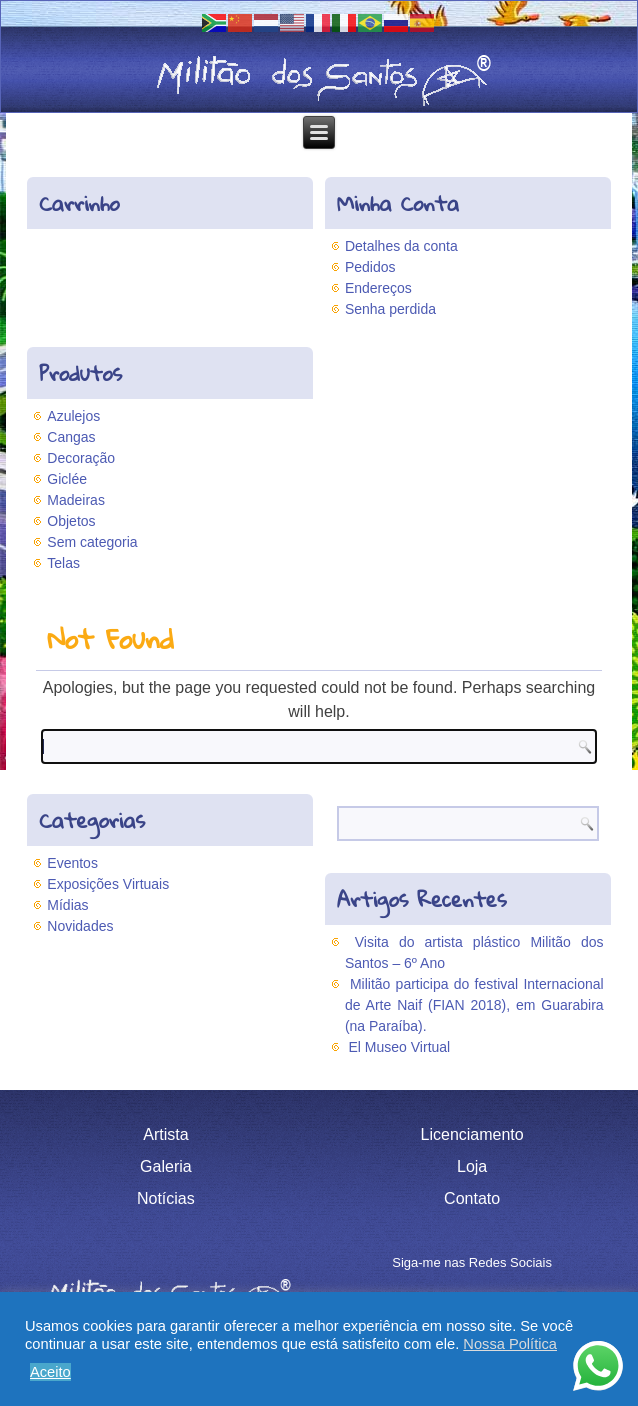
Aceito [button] (50, 1372)
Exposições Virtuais (108, 884)
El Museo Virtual (400, 1047)
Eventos (72, 863)
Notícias (166, 1198)
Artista (165, 1134)
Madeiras (76, 500)
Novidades (80, 926)
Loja (472, 1166)
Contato (472, 1198)
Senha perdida (390, 309)
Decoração (81, 458)
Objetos (71, 521)
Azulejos (73, 416)
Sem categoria (92, 542)
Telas (63, 563)
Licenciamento (472, 1134)
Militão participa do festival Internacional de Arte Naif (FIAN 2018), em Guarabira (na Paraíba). (474, 1005)
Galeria (166, 1166)
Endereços (378, 288)
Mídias (67, 905)
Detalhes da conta (401, 246)
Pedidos (370, 267)
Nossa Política (510, 1344)
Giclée (67, 479)
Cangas (71, 437)
